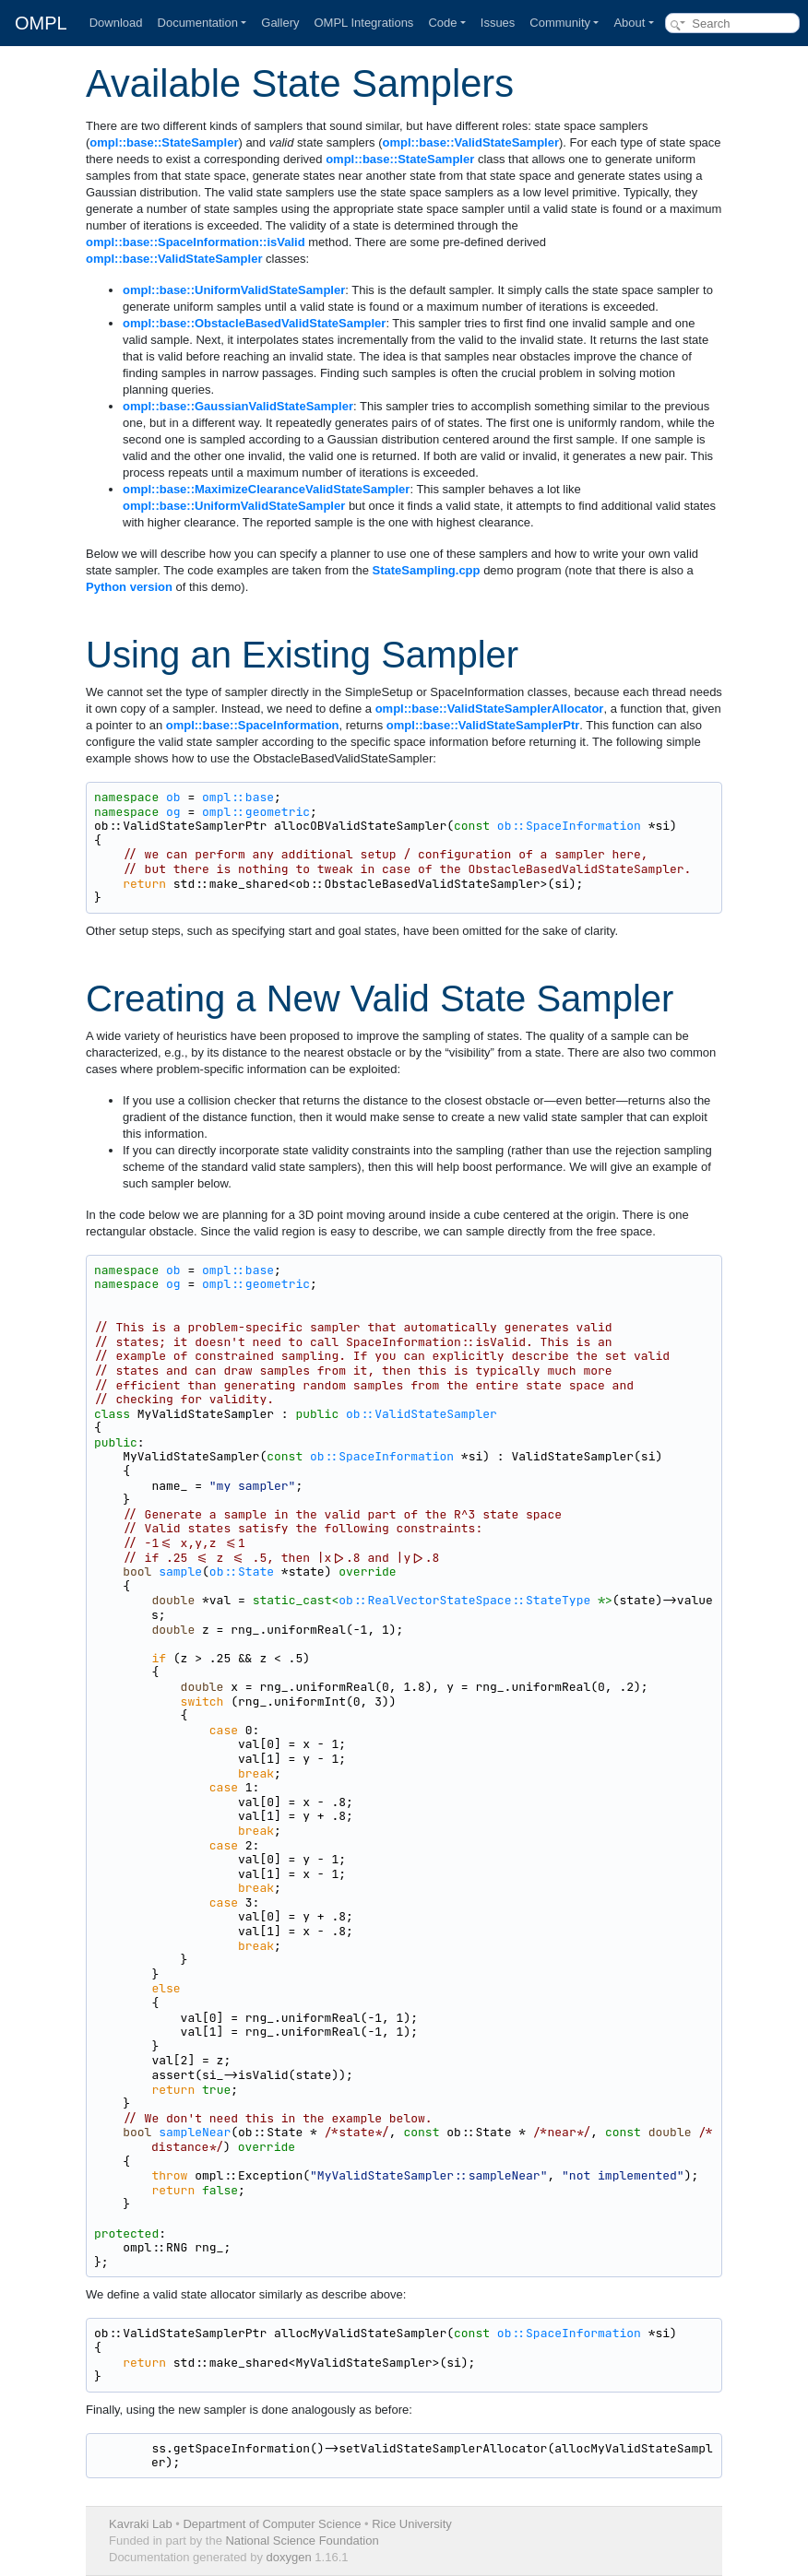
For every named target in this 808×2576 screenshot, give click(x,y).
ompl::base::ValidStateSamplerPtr (483, 725)
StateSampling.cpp (426, 570)
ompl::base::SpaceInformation (252, 725)
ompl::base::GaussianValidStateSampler (238, 406)
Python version (129, 587)
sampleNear (195, 2132)
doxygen (289, 2557)
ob (173, 797)
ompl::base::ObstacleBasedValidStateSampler (254, 323)
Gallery (280, 23)
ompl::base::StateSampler (163, 142)
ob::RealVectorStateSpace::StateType (464, 1600)
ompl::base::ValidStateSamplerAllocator (489, 708)
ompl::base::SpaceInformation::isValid (195, 242)
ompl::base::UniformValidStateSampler (234, 290)
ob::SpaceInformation (569, 825)
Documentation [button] (198, 23)
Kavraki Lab (140, 2524)
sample (180, 1571)
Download (116, 23)
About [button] (629, 23)
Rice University (412, 2524)
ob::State (241, 1571)
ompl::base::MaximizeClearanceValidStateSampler (266, 489)
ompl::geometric (256, 812)
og (173, 812)
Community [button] (559, 23)
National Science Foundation (301, 2540)
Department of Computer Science (272, 2524)
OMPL (41, 23)
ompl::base (238, 797)
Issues (498, 23)
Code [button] (442, 23)
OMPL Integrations (363, 23)
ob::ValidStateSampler (421, 1414)
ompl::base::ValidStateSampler (471, 142)
